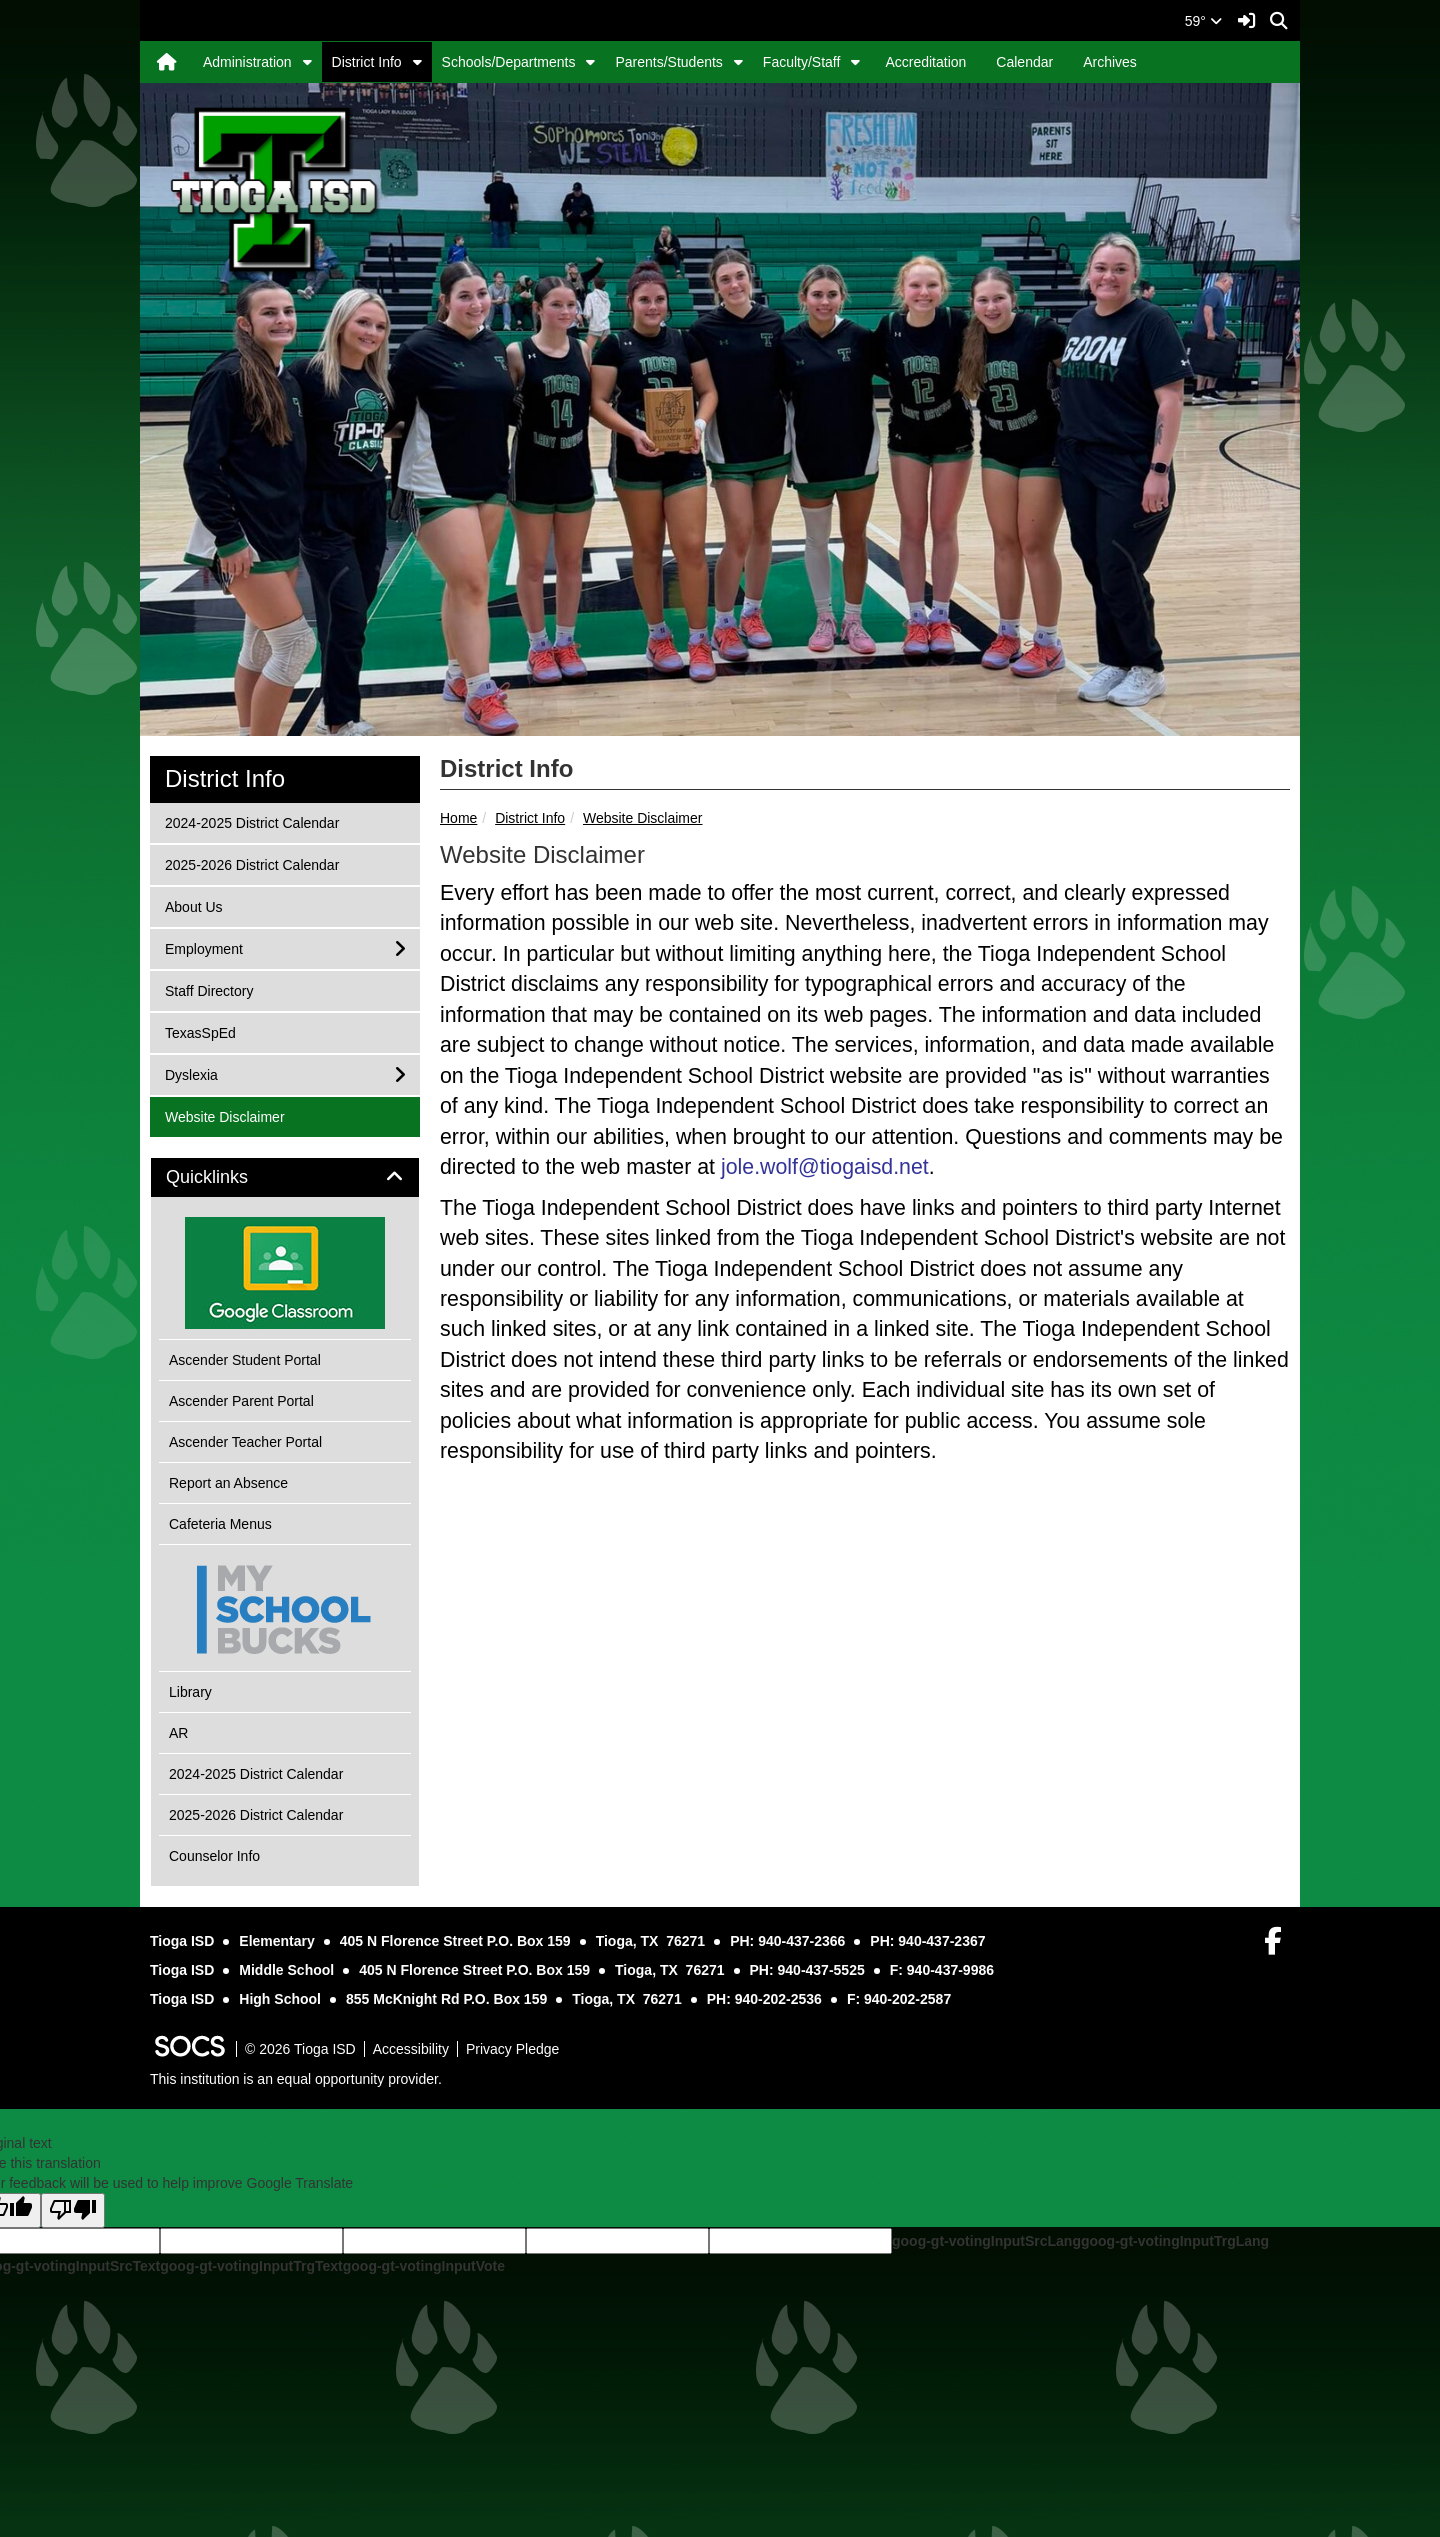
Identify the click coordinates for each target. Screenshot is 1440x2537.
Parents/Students (668, 62)
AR (178, 1733)
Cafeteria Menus (220, 1524)
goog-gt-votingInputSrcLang (986, 2241)
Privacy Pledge (512, 2049)
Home (458, 818)
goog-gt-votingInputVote (424, 2266)
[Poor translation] (73, 2210)
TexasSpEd (200, 1031)
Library (190, 1692)
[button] (307, 62)
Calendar (1024, 62)
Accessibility (411, 2049)
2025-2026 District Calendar (251, 863)
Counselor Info (214, 1856)
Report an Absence (228, 1483)
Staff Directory (208, 989)
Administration (247, 62)
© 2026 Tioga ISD (300, 2049)
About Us (193, 905)
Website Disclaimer (643, 818)
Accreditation (925, 62)
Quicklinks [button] (229, 1177)
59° (1203, 21)
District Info (367, 62)
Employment (203, 947)
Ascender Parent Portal (241, 1401)
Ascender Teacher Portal (245, 1442)
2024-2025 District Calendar (251, 821)
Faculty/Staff (802, 62)
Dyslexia (191, 1073)
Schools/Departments (509, 62)
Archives (1110, 62)
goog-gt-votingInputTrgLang (1175, 2241)
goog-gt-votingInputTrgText (251, 2266)
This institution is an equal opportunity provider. (296, 2079)
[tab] (285, 1178)
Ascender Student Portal (245, 1360)
